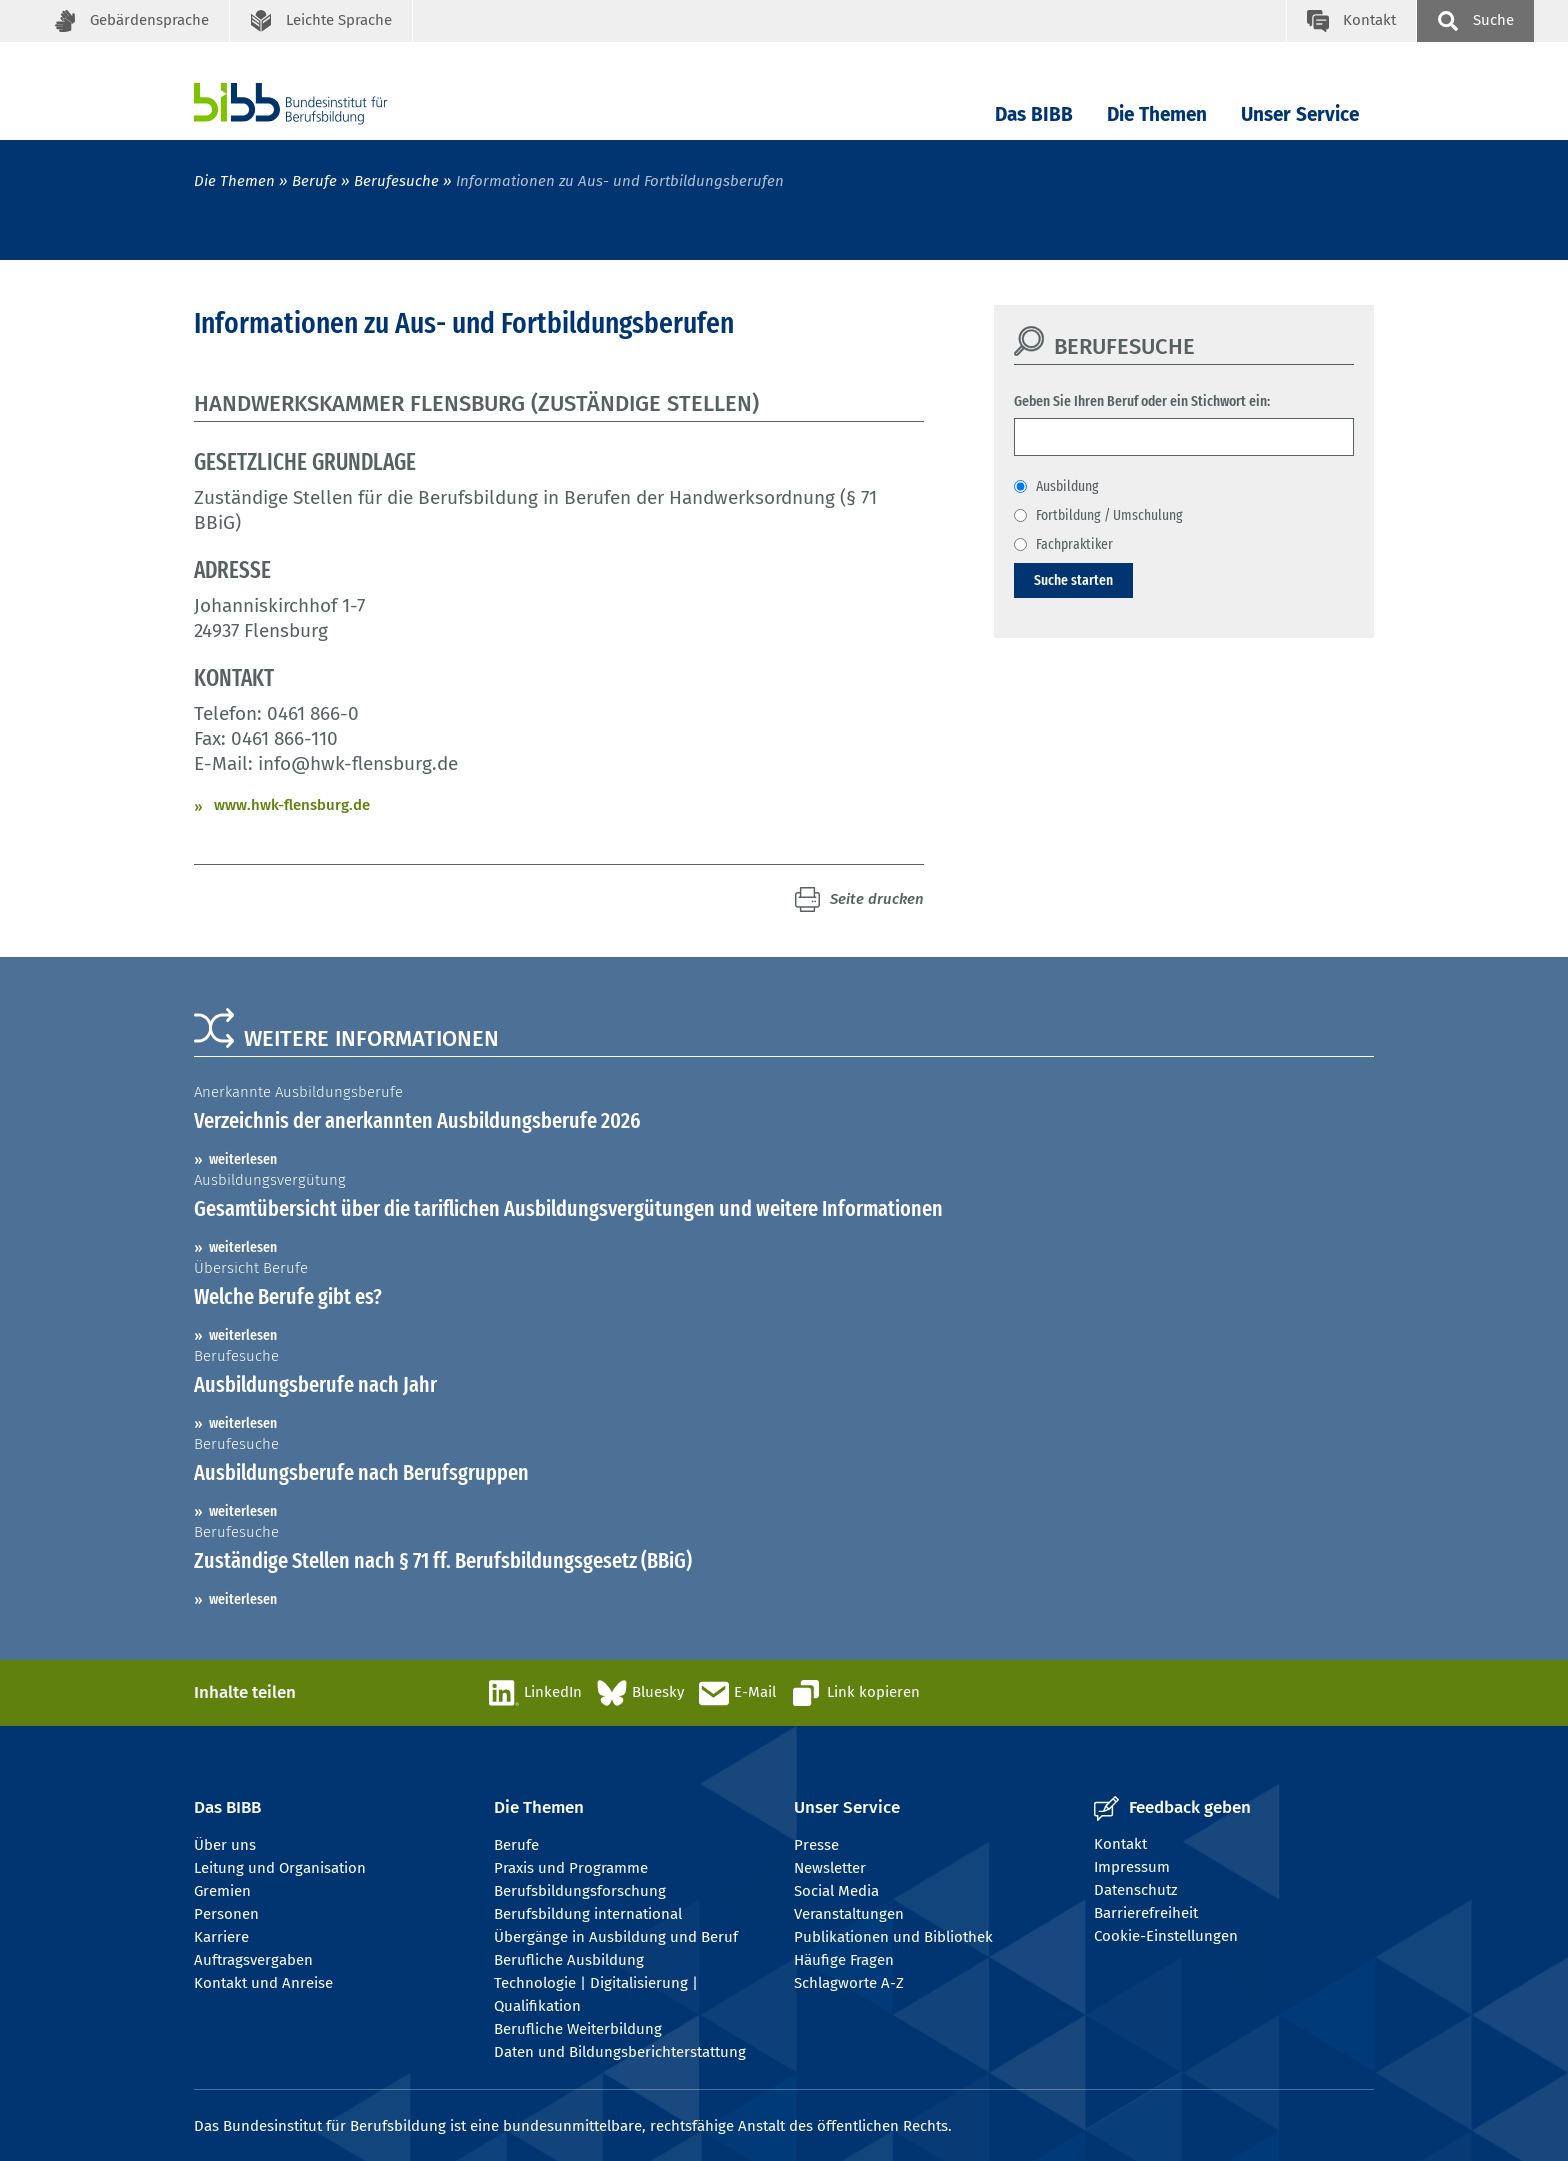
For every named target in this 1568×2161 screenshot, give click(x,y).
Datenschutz (1136, 1890)
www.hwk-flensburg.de (292, 805)
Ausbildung (1067, 486)
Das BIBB (1034, 114)
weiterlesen (243, 1159)
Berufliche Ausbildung (569, 1960)
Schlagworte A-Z (849, 1983)
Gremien (222, 1891)
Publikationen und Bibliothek (893, 1937)
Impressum (1132, 1867)
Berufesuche (396, 181)
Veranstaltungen (849, 1914)
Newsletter (830, 1868)
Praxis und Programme (571, 1868)
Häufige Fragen (844, 1960)
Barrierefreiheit (1146, 1913)
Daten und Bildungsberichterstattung (620, 2052)
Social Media (836, 1891)
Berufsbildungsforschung (580, 1891)
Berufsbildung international (588, 1914)
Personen (226, 1914)
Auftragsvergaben (253, 1960)
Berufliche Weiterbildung (578, 2029)
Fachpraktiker (1074, 544)
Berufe (314, 181)
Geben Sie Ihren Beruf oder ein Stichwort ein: (1142, 401)
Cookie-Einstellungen (1166, 1936)
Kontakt (1120, 1844)
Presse (816, 1845)
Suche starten (1073, 580)
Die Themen (1157, 114)
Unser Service (1300, 114)
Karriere (221, 1937)
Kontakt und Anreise (263, 1983)
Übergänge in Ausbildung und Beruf (616, 1937)
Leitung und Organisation (280, 1868)
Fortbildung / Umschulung (1109, 515)
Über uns (225, 1845)
